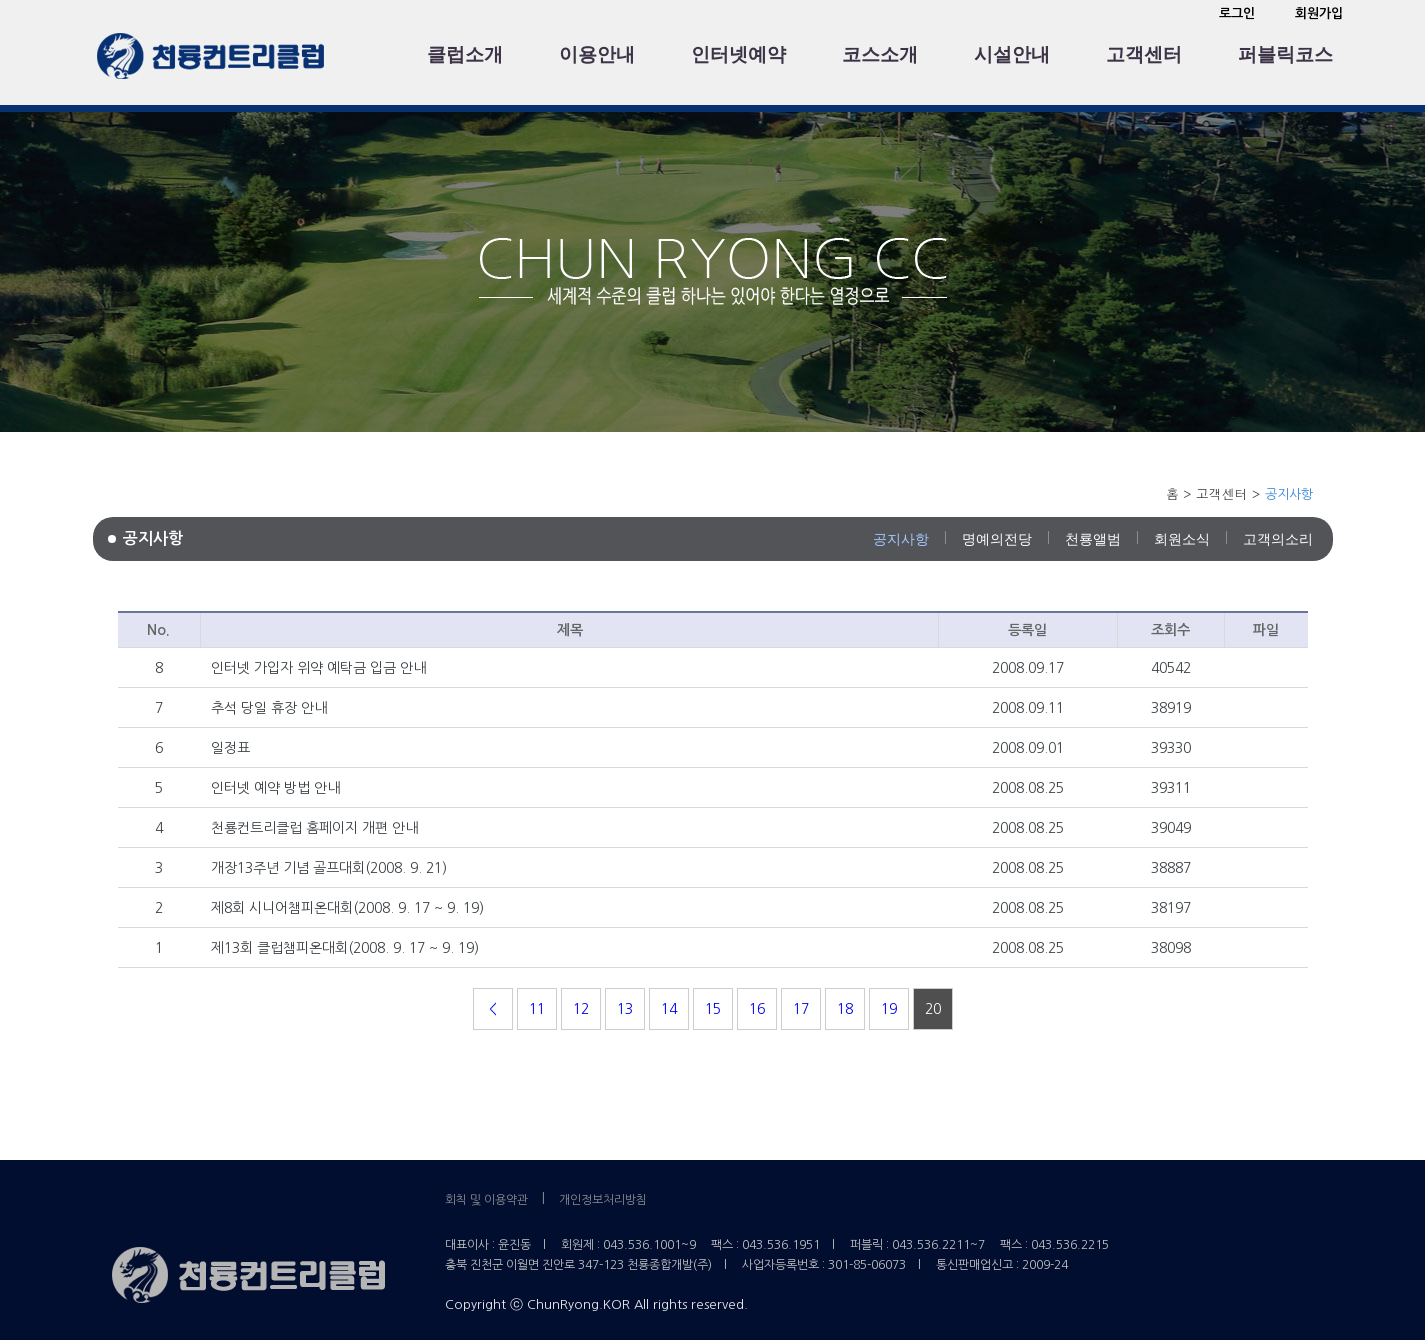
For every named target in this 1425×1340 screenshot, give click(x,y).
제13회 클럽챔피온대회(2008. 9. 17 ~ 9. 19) (345, 948)
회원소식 (1182, 538)
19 (889, 1009)
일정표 (230, 748)
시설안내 (1012, 54)
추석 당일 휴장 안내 (269, 708)
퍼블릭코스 (1285, 54)
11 (537, 1009)
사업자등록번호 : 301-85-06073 (824, 1265)
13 (625, 1009)
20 (933, 1009)
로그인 (1237, 13)
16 (757, 1009)
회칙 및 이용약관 (486, 1200)
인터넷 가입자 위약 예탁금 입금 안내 (318, 668)
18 (845, 1009)
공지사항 (901, 538)
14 (669, 1009)
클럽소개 (465, 54)
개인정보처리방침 (603, 1200)
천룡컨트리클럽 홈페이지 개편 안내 (314, 828)
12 (581, 1009)
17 (801, 1009)
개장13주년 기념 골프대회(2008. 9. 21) (329, 868)
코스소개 (880, 54)
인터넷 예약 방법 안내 (275, 788)
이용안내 (597, 54)
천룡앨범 (1093, 538)
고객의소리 (1278, 538)
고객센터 (1144, 54)
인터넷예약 (738, 54)
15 (713, 1009)
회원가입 (1319, 13)
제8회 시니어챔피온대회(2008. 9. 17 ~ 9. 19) (347, 908)
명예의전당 (997, 538)
